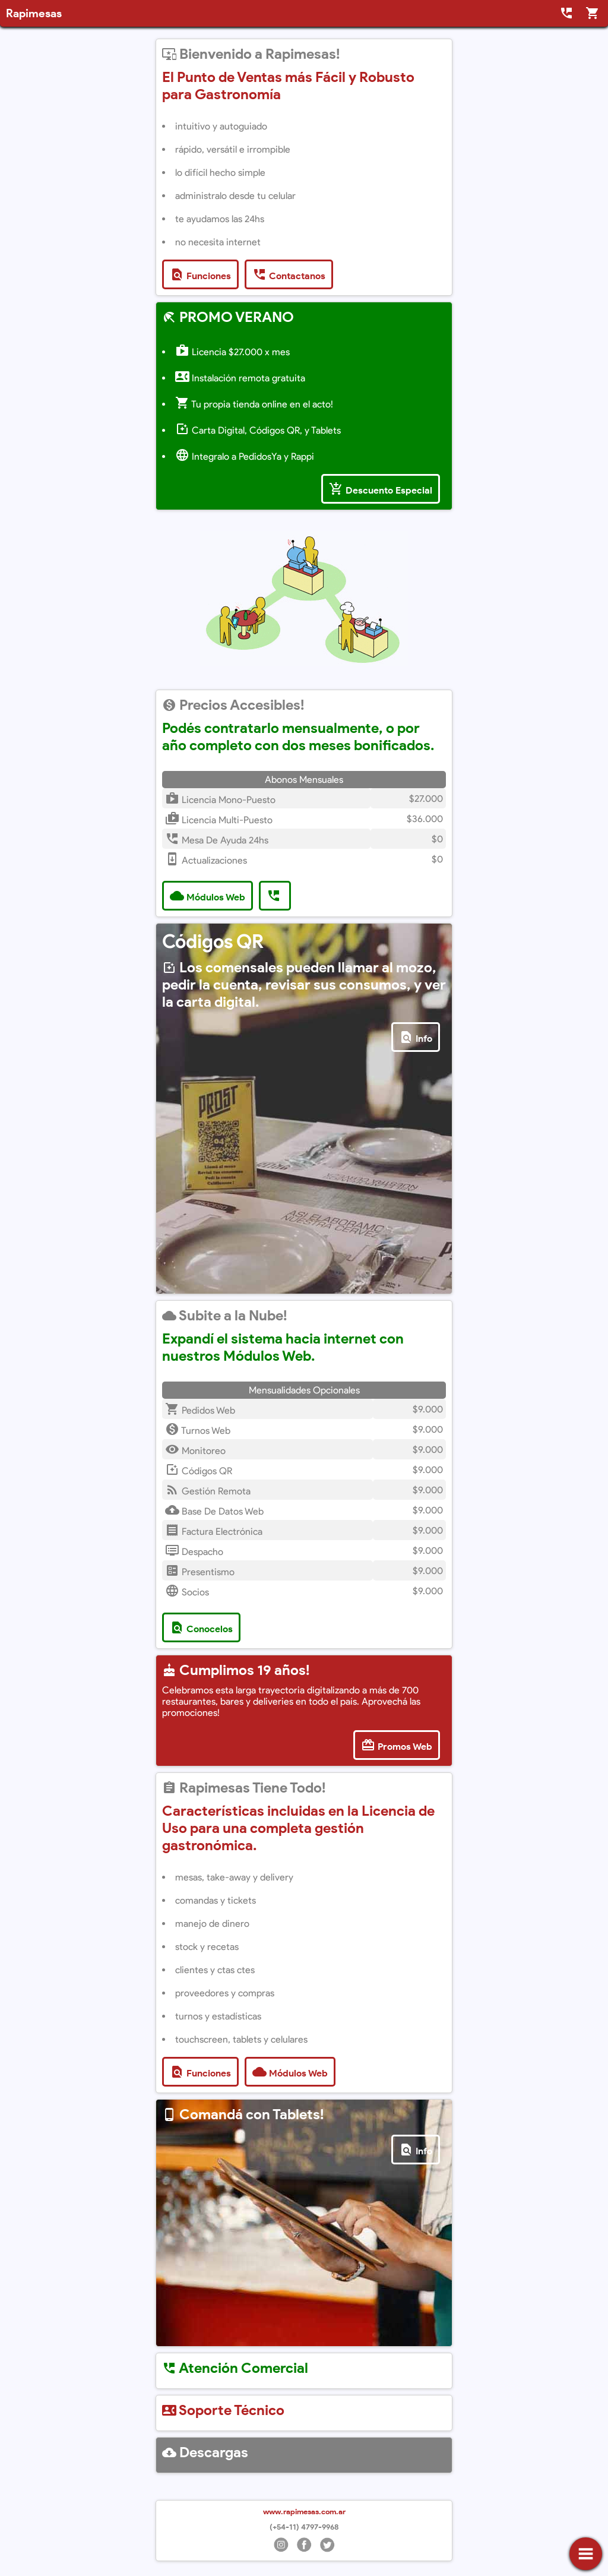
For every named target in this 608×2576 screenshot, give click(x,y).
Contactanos (288, 274)
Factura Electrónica (213, 1531)
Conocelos (201, 1627)
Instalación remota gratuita (240, 378)
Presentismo (200, 1572)
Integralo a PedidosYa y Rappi (244, 456)
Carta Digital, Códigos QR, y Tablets (258, 430)
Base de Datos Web (214, 1511)
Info (415, 1037)
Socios (187, 1592)
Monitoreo (195, 1450)
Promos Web (396, 1745)
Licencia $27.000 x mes (232, 352)
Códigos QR (198, 1471)
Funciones (200, 274)
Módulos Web (207, 896)
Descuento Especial (380, 489)
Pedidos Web (200, 1410)
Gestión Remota (208, 1491)
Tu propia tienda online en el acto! (254, 404)
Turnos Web (197, 1430)
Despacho (194, 1551)
